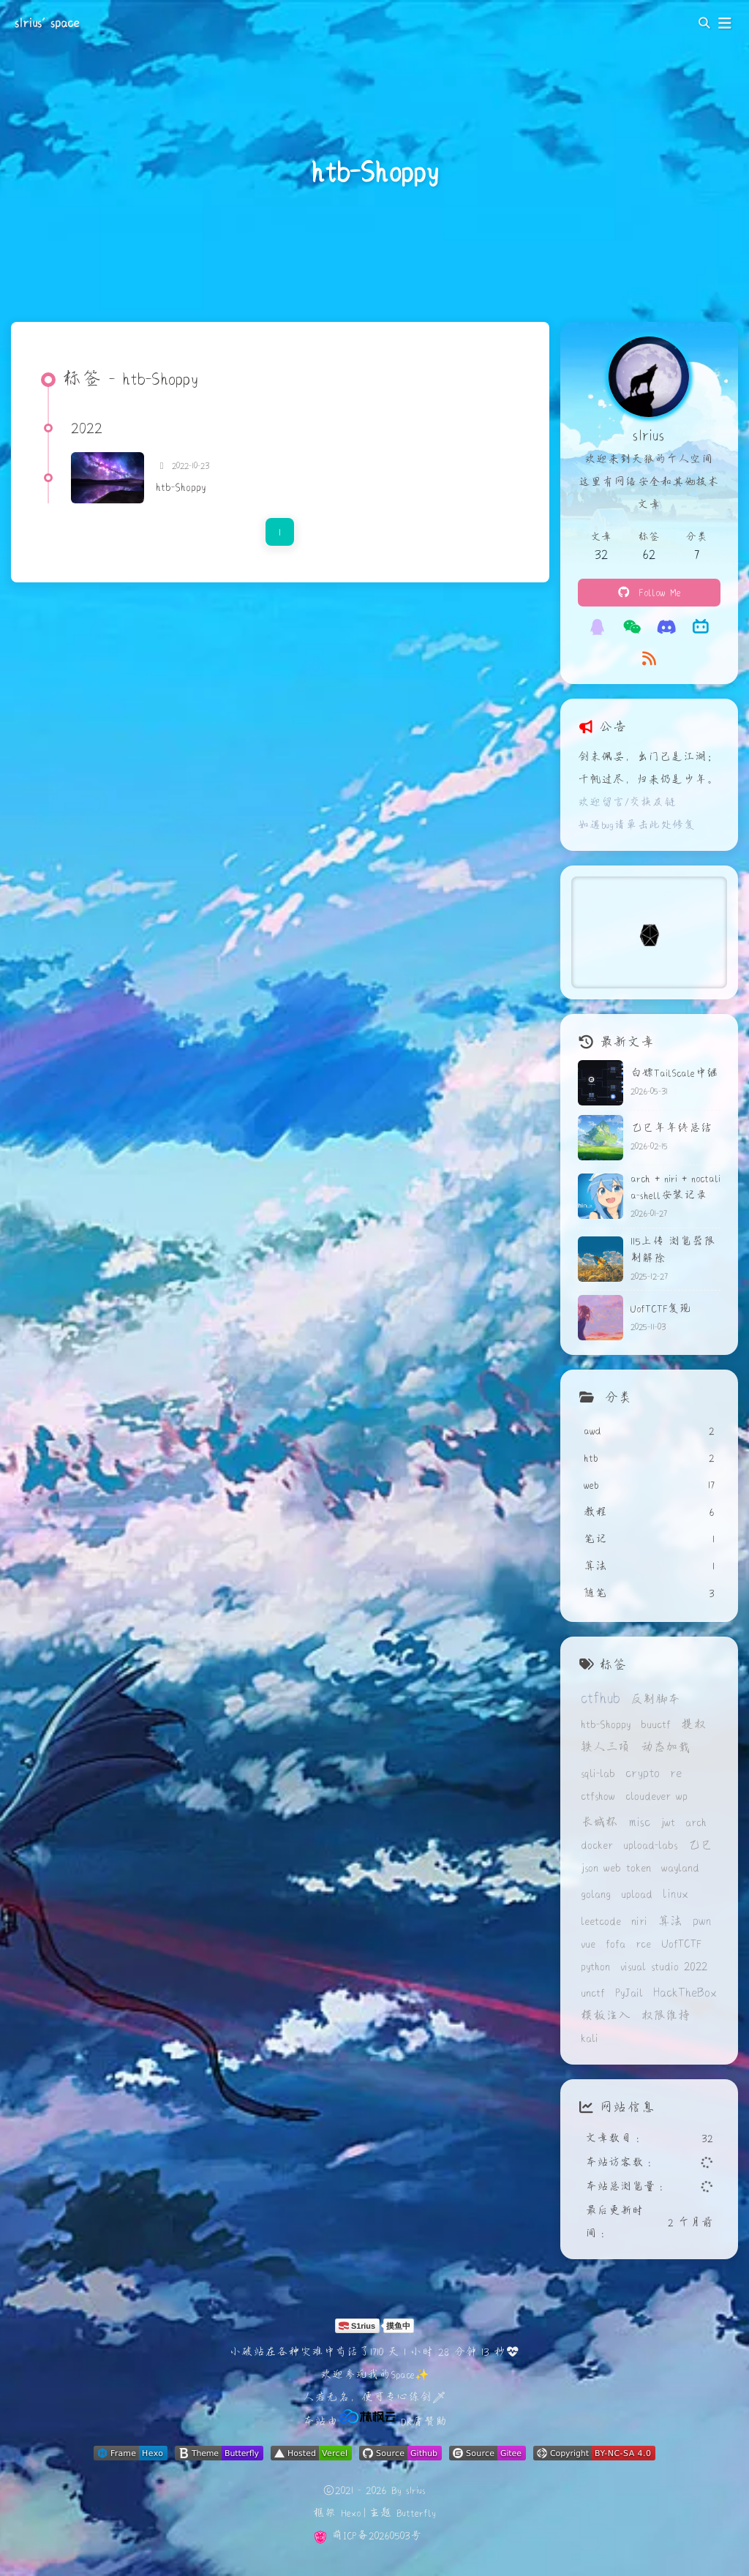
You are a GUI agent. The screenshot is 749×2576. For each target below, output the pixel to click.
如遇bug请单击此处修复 (637, 824)
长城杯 (599, 1822)
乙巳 (700, 1844)
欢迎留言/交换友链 (627, 802)
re (676, 1771)
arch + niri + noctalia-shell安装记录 (675, 1186)
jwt (667, 1822)
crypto (642, 1771)
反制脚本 (655, 1699)
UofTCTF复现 (661, 1308)
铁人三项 (606, 1746)
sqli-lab (598, 1773)
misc (639, 1820)
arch (696, 1822)
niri (639, 1920)
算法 (670, 1920)
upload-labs (650, 1844)
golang (596, 1893)
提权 (693, 1724)
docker (597, 1844)
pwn (702, 1919)
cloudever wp (656, 1795)
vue (588, 1943)
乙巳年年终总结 (671, 1127)
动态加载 (665, 1746)
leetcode (601, 1920)
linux (675, 1892)
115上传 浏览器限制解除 (673, 1249)
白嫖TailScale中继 (674, 1072)
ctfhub (600, 1697)
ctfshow (598, 1795)
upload (636, 1893)
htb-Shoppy (181, 487)
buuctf (656, 1724)
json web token (616, 1867)
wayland (680, 1867)
